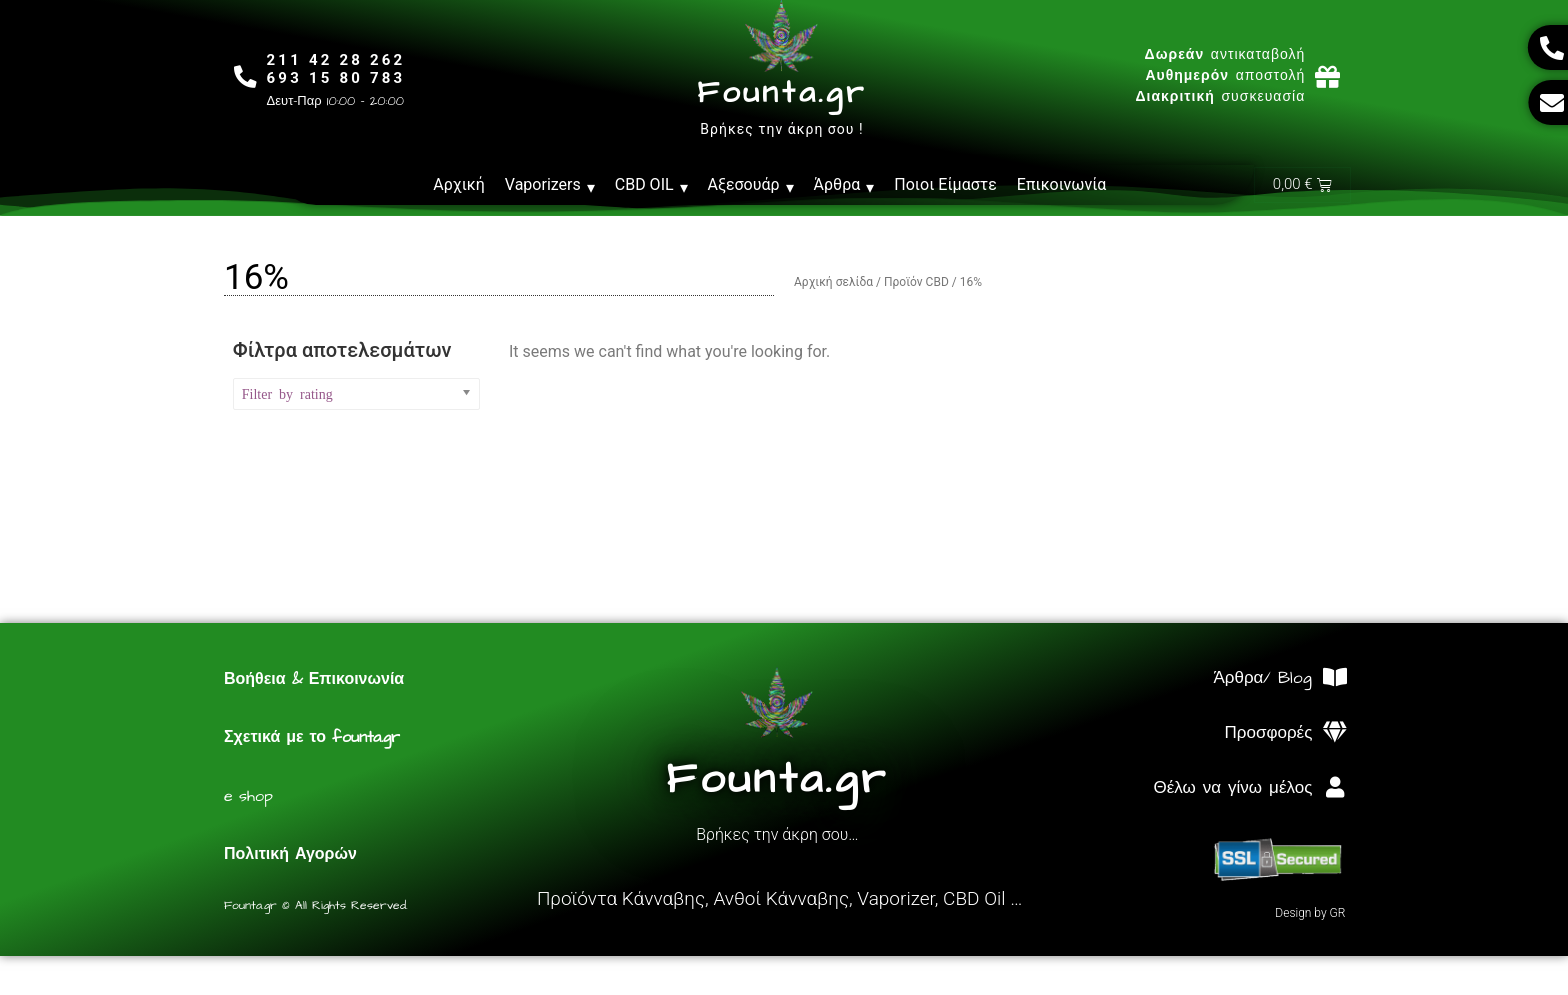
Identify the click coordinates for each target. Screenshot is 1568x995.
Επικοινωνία (1062, 184)
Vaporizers (550, 185)
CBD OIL (651, 185)
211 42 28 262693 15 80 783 (338, 69)
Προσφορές (1269, 734)
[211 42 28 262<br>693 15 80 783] (246, 76)
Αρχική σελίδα (833, 283)
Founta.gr (781, 93)
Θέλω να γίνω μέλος (1232, 789)
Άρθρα (844, 185)
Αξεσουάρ (751, 185)
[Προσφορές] (1334, 733)
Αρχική (459, 184)
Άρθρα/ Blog (1262, 679)
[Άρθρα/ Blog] (1334, 678)
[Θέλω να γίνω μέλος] (1334, 788)
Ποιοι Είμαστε (945, 184)
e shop (248, 797)
